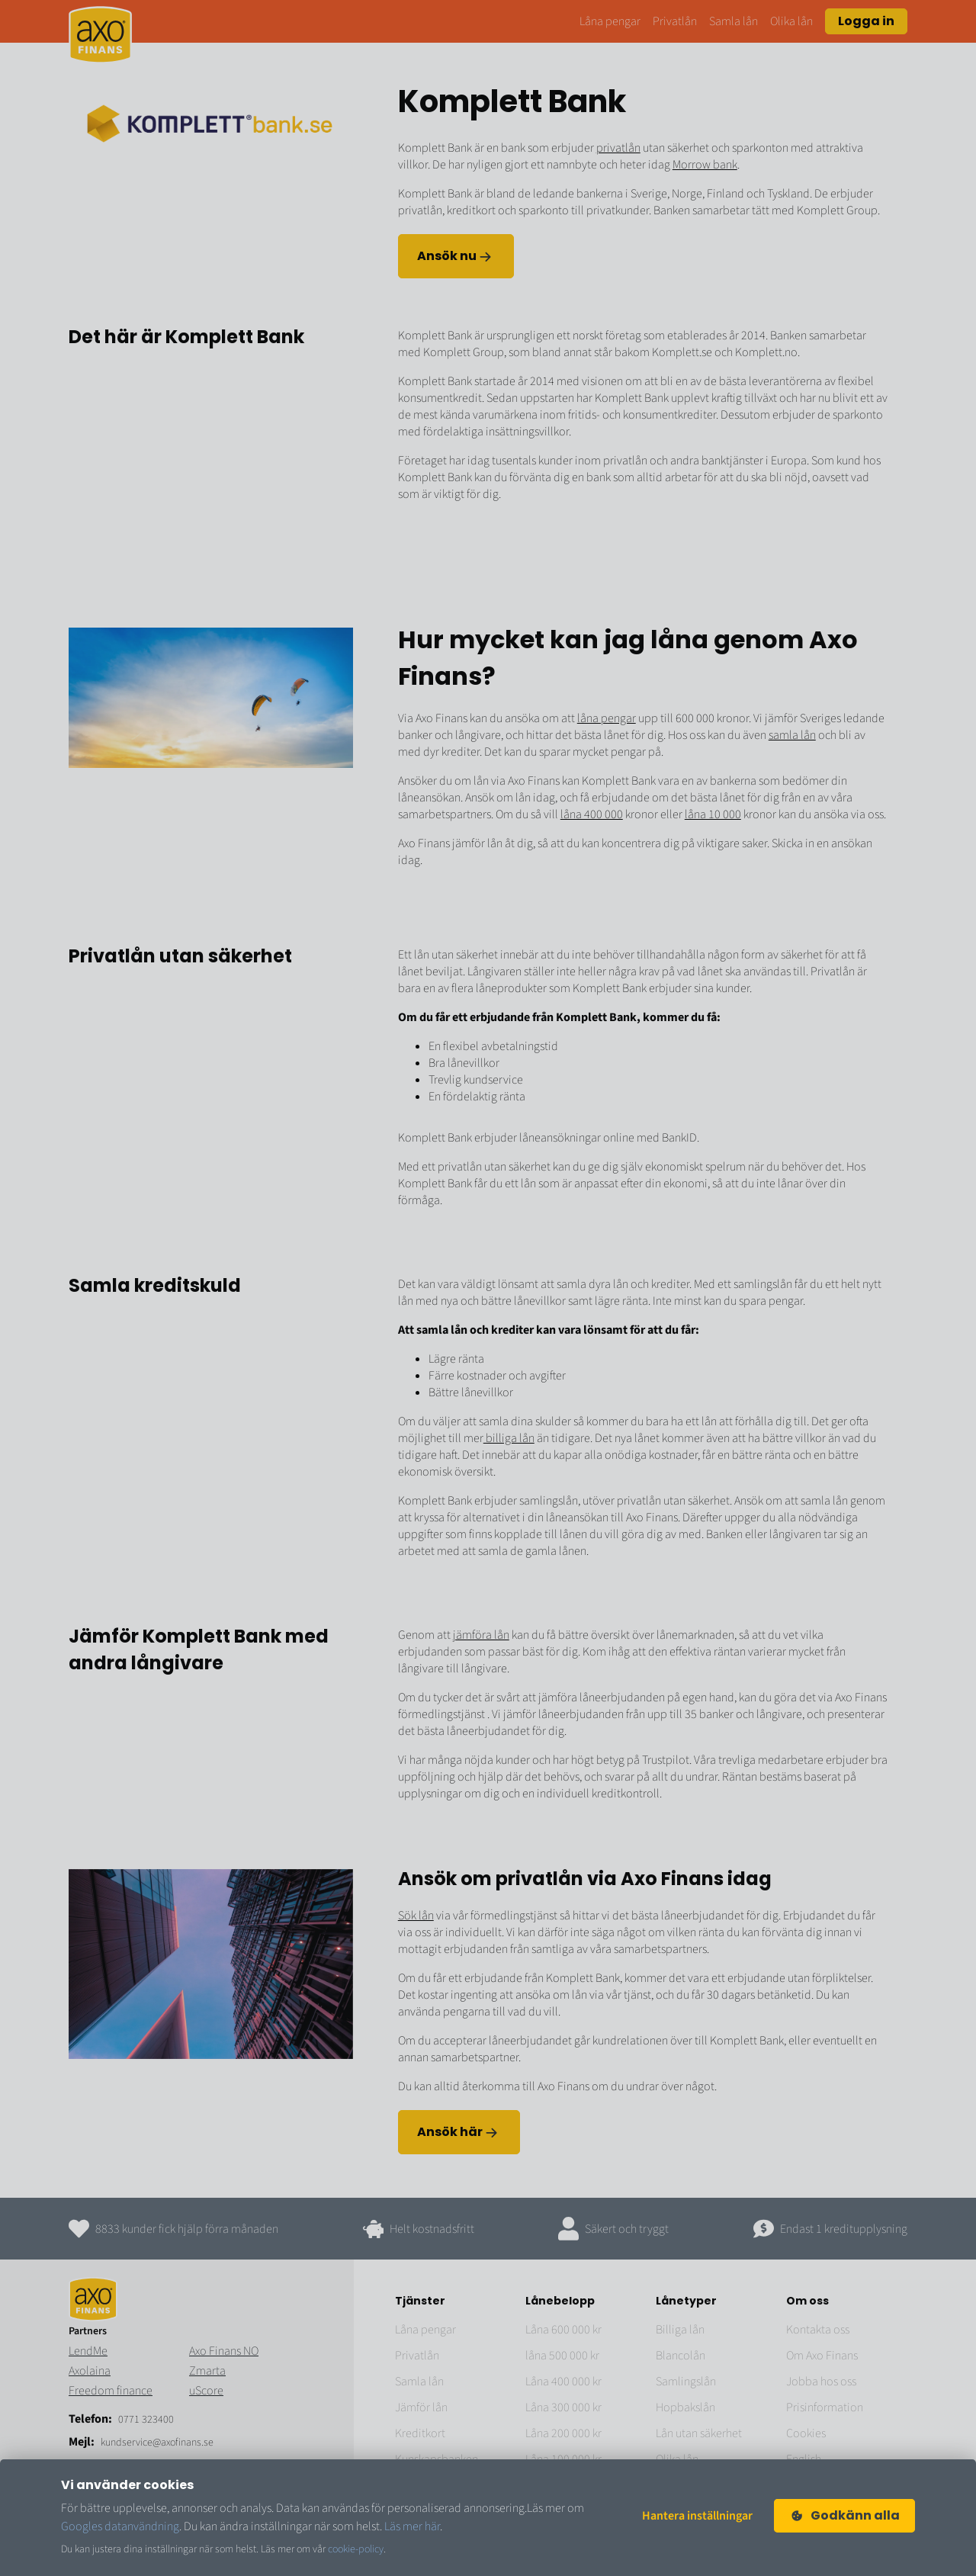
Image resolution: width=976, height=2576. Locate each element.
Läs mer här (412, 2526)
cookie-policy (356, 2549)
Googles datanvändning (120, 2526)
